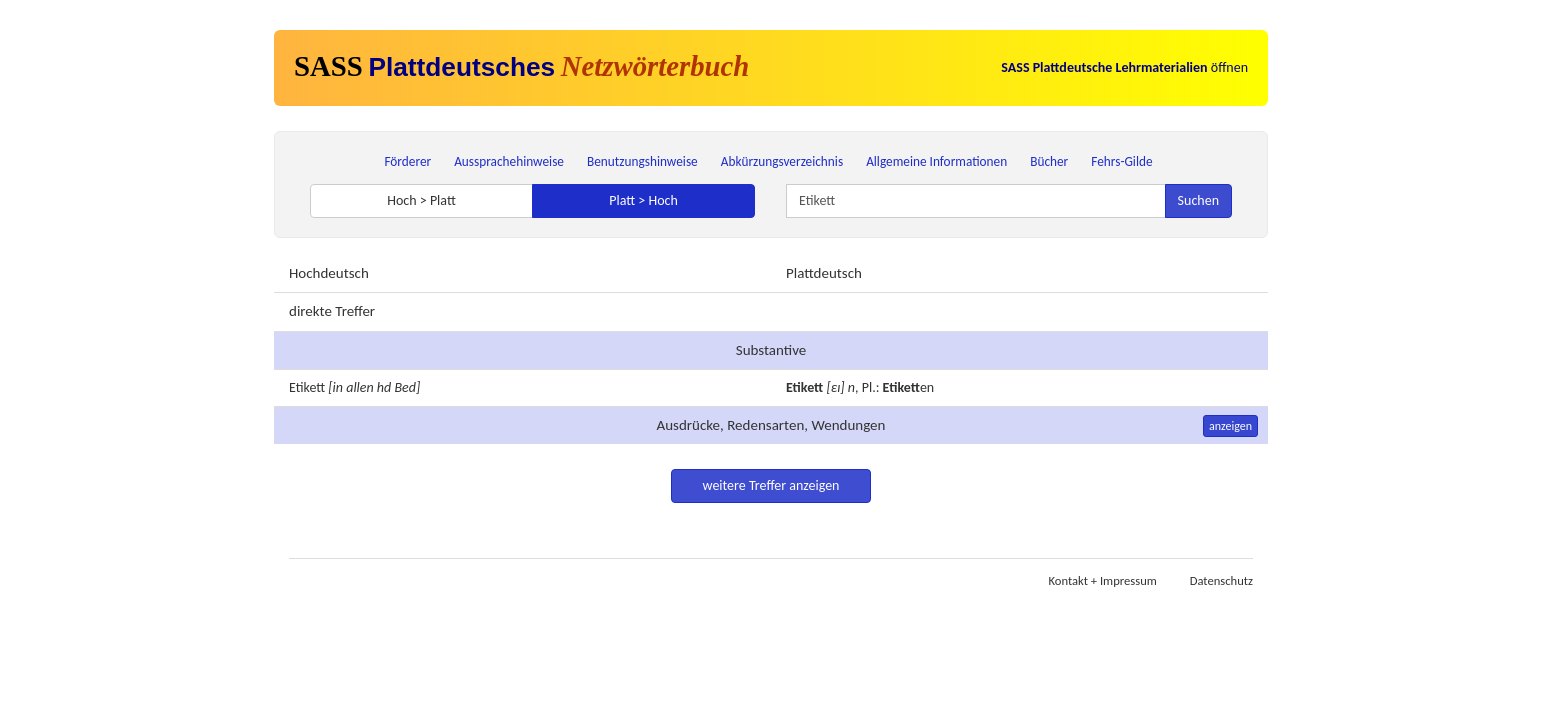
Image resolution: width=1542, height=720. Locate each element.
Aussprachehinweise (509, 161)
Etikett (307, 387)
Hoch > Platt (421, 200)
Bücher (1049, 161)
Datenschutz (1221, 580)
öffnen (1124, 67)
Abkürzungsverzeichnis (782, 161)
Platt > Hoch (643, 200)
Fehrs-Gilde (1121, 161)
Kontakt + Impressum (1103, 580)
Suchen (1198, 200)
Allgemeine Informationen (936, 161)
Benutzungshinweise (642, 161)
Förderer (407, 161)
